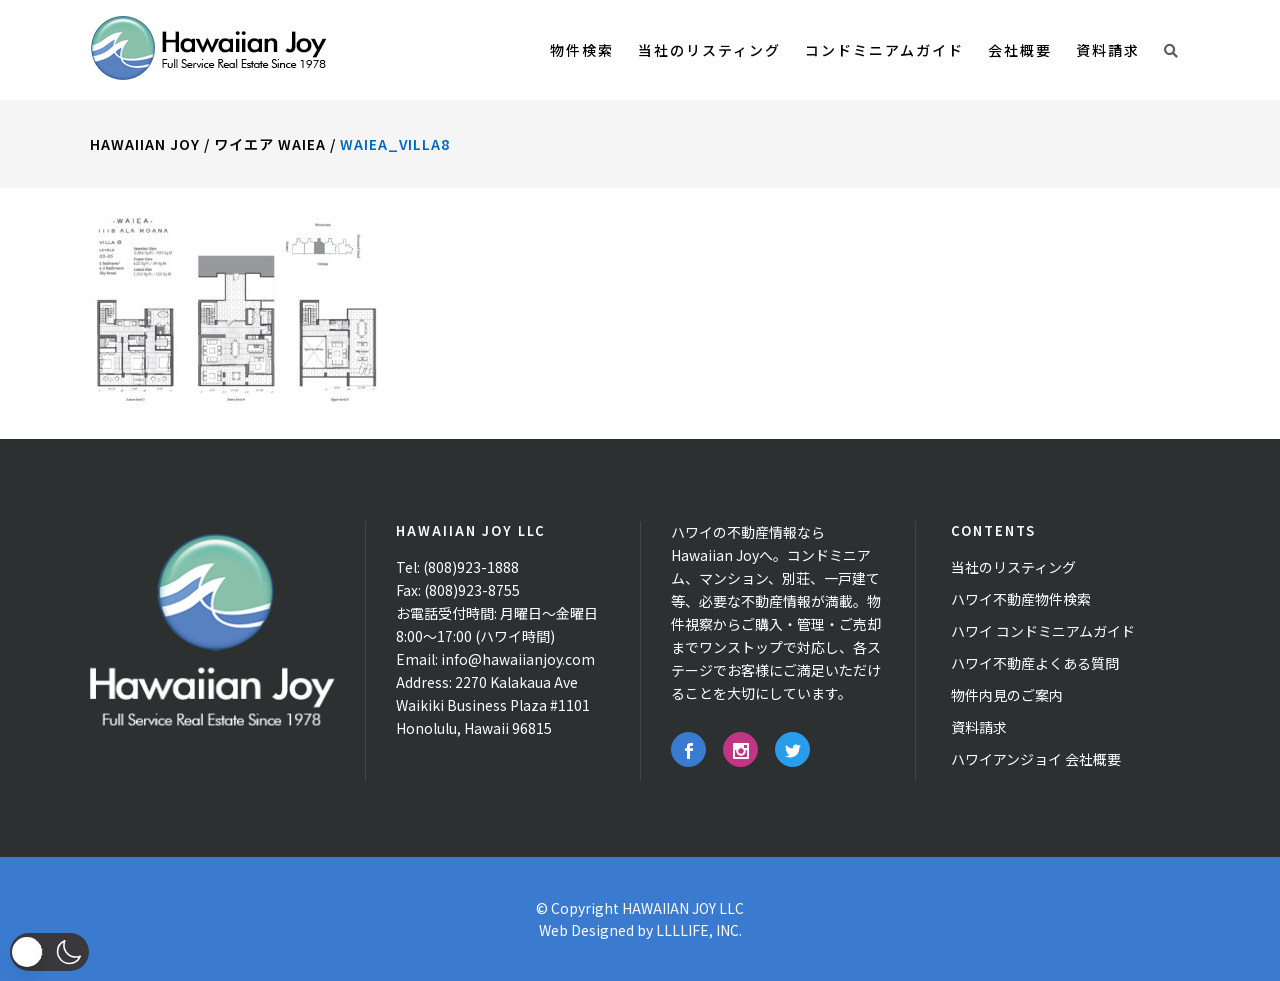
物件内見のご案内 (1007, 695)
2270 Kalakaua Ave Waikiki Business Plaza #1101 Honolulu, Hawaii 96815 (493, 705)
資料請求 (979, 727)
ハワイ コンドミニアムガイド (1043, 631)
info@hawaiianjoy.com (518, 659)
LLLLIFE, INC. (699, 930)
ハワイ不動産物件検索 (1021, 599)
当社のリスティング (1013, 567)
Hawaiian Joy (145, 144)
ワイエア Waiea (270, 144)
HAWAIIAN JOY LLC (683, 908)
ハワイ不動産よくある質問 (1035, 663)
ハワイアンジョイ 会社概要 (1036, 759)
